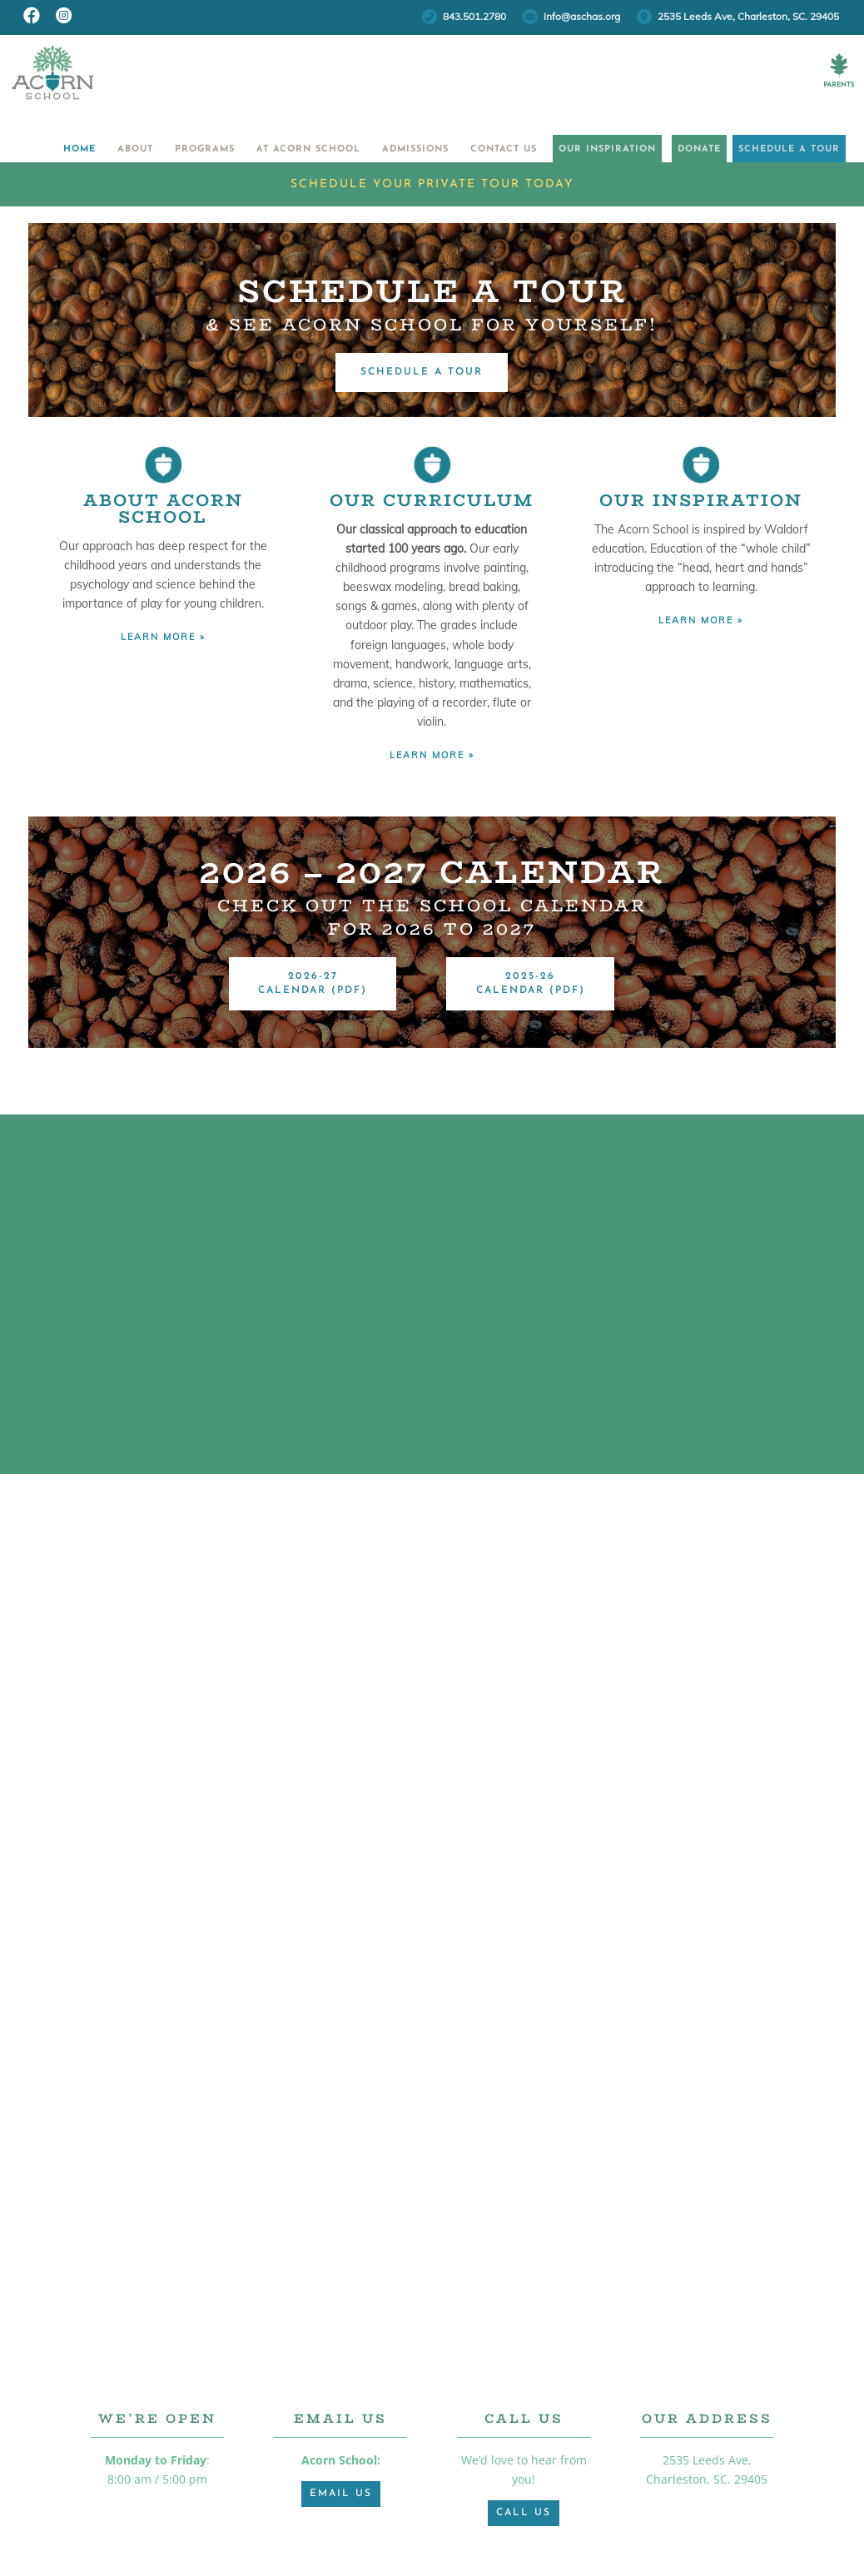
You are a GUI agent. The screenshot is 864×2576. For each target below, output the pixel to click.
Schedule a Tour (774, 149)
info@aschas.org (582, 16)
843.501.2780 (474, 16)
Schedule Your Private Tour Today (432, 184)
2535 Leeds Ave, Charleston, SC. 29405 (748, 16)
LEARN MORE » (163, 637)
